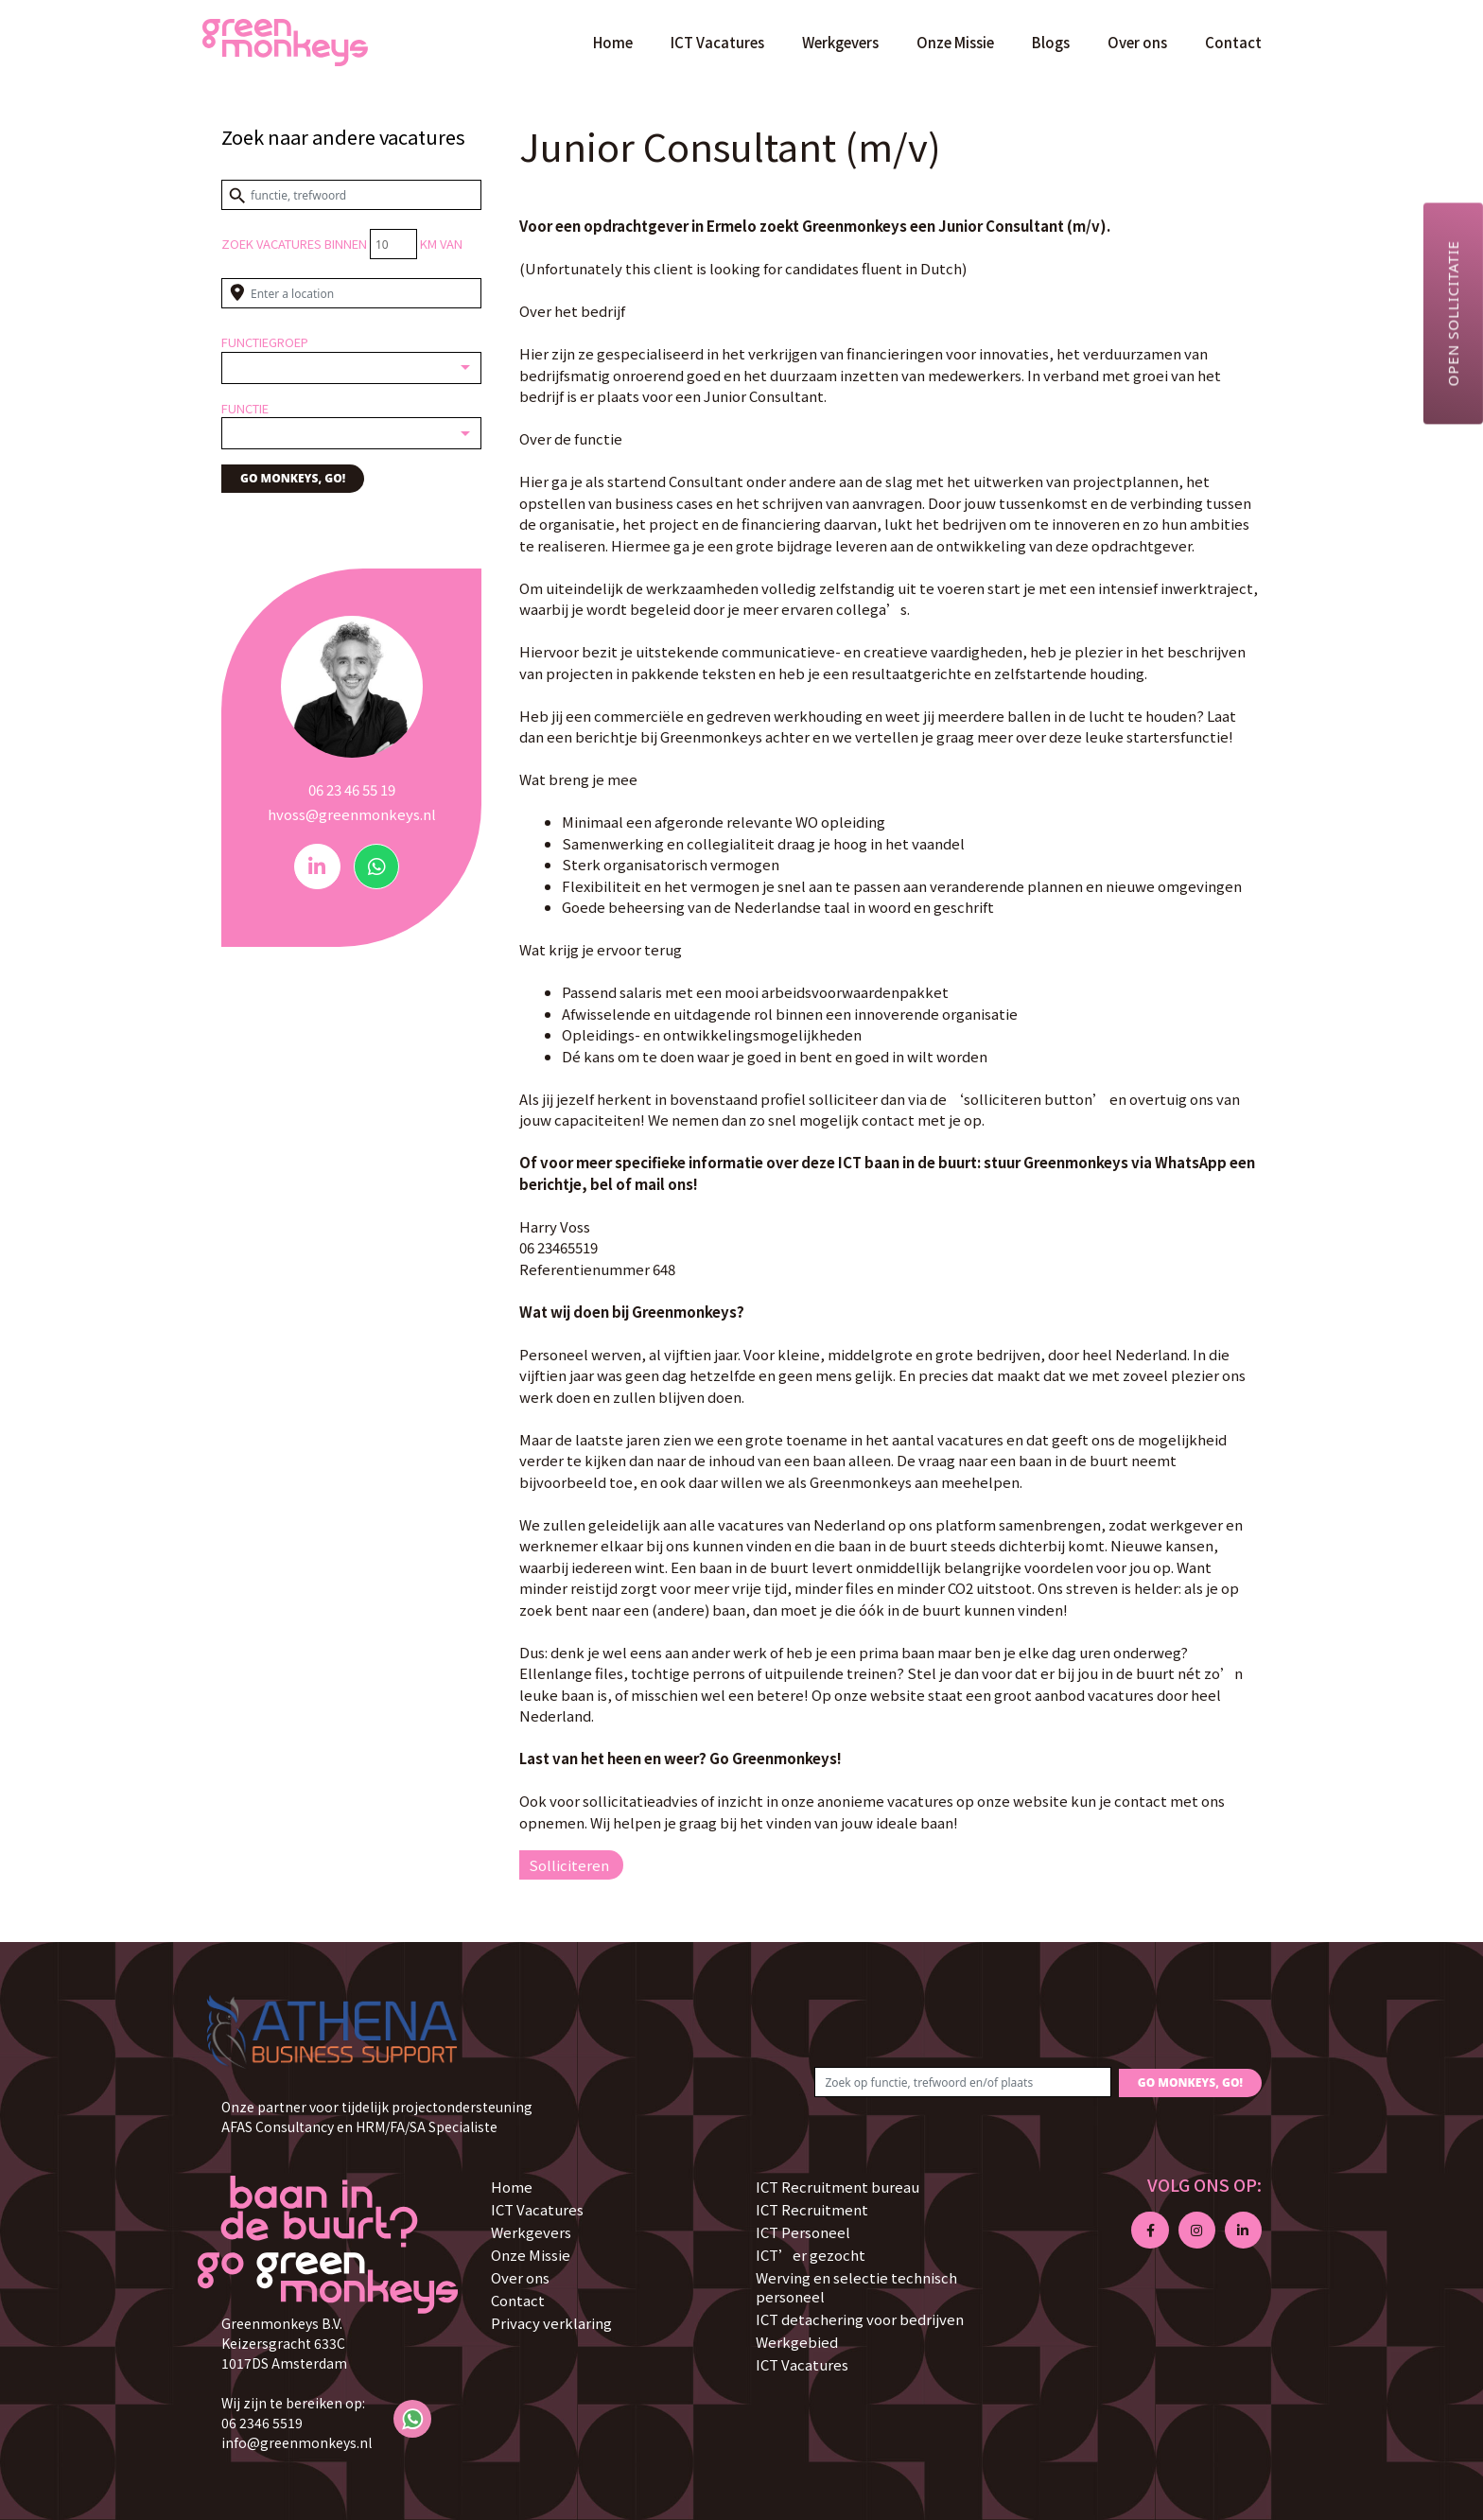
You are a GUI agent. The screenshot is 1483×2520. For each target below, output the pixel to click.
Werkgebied (797, 2342)
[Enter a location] (351, 293)
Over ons (1137, 42)
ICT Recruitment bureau (837, 2186)
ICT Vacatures (717, 42)
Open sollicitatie (1452, 313)
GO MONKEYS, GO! (292, 478)
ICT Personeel (803, 2232)
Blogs (1051, 42)
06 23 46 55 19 (351, 789)
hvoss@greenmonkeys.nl (352, 814)
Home (613, 42)
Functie (245, 408)
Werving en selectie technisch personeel (856, 2286)
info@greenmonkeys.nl (296, 2442)
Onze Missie (955, 42)
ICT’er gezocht (810, 2255)
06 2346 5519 (262, 2422)
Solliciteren (569, 1865)
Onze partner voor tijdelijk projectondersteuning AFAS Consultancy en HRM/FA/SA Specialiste (376, 2116)
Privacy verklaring (551, 2323)
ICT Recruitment (812, 2209)
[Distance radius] (393, 244)
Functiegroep (264, 342)
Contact (1233, 42)
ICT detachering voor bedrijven (860, 2319)
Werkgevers (840, 42)
